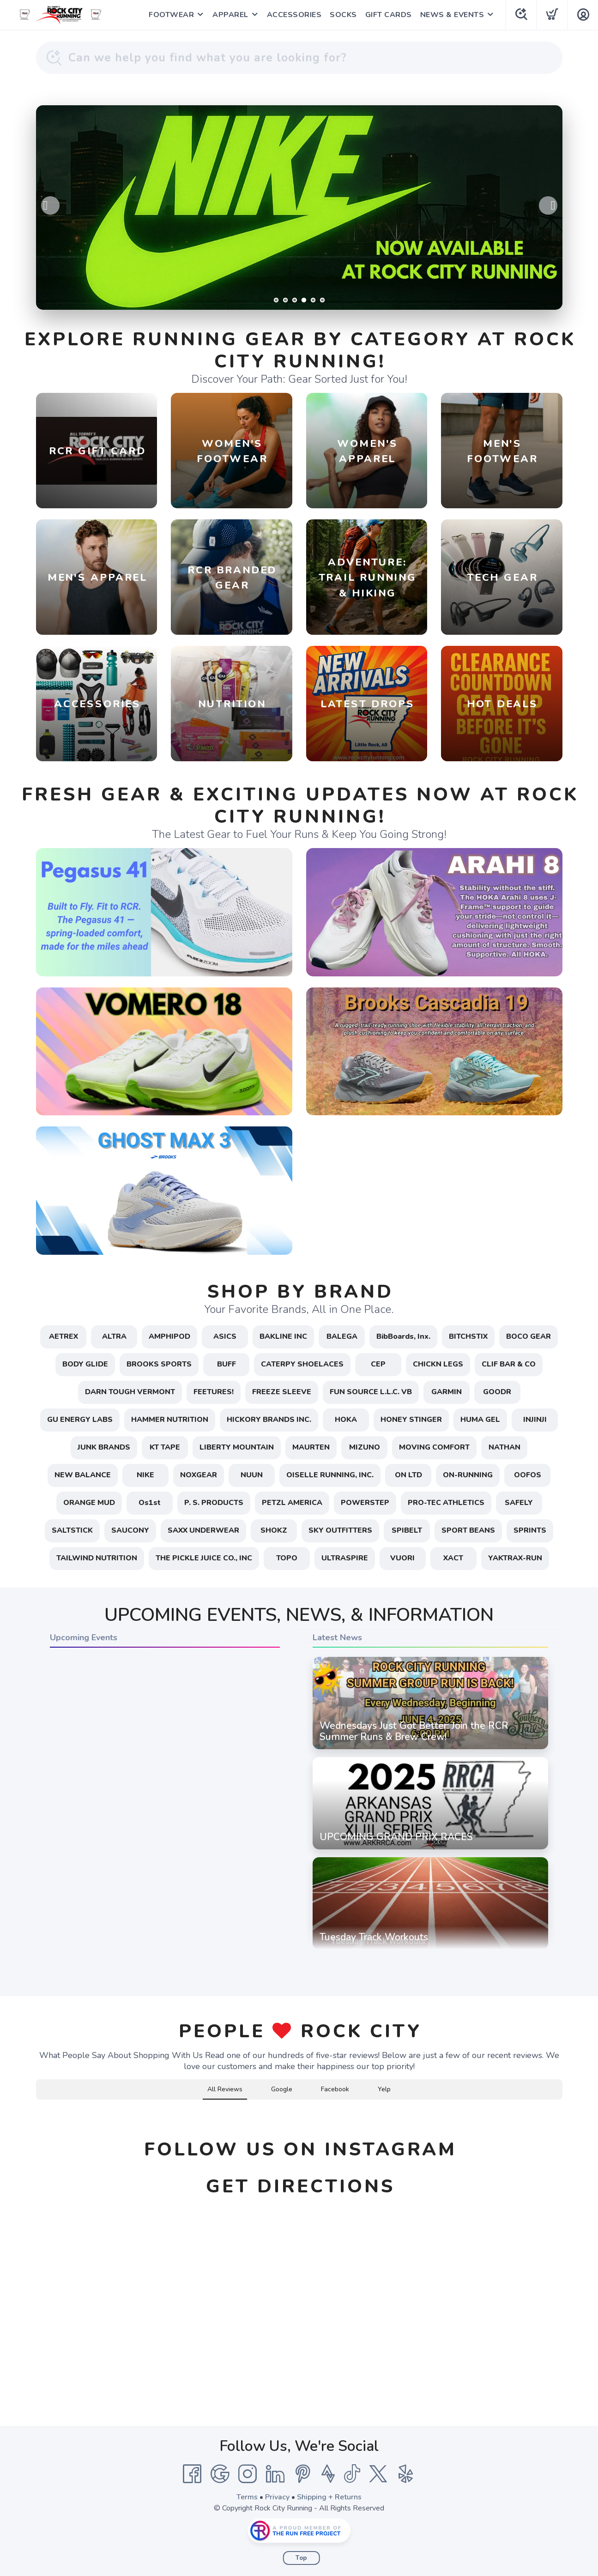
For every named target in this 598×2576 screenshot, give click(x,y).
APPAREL (230, 15)
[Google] (220, 2474)
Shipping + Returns (329, 2497)
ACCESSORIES (294, 15)
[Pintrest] (303, 2474)
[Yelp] (406, 2474)
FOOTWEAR (171, 15)
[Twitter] (378, 2474)
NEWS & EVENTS (452, 15)
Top (301, 2558)
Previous (50, 205)
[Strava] (328, 2474)
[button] (36, 2108)
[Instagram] (247, 2474)
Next (548, 205)
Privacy (277, 2497)
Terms (247, 2497)
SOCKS (343, 15)
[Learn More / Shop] (299, 207)
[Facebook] (192, 2474)
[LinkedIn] (275, 2474)
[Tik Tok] (351, 2474)
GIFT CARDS (388, 15)
